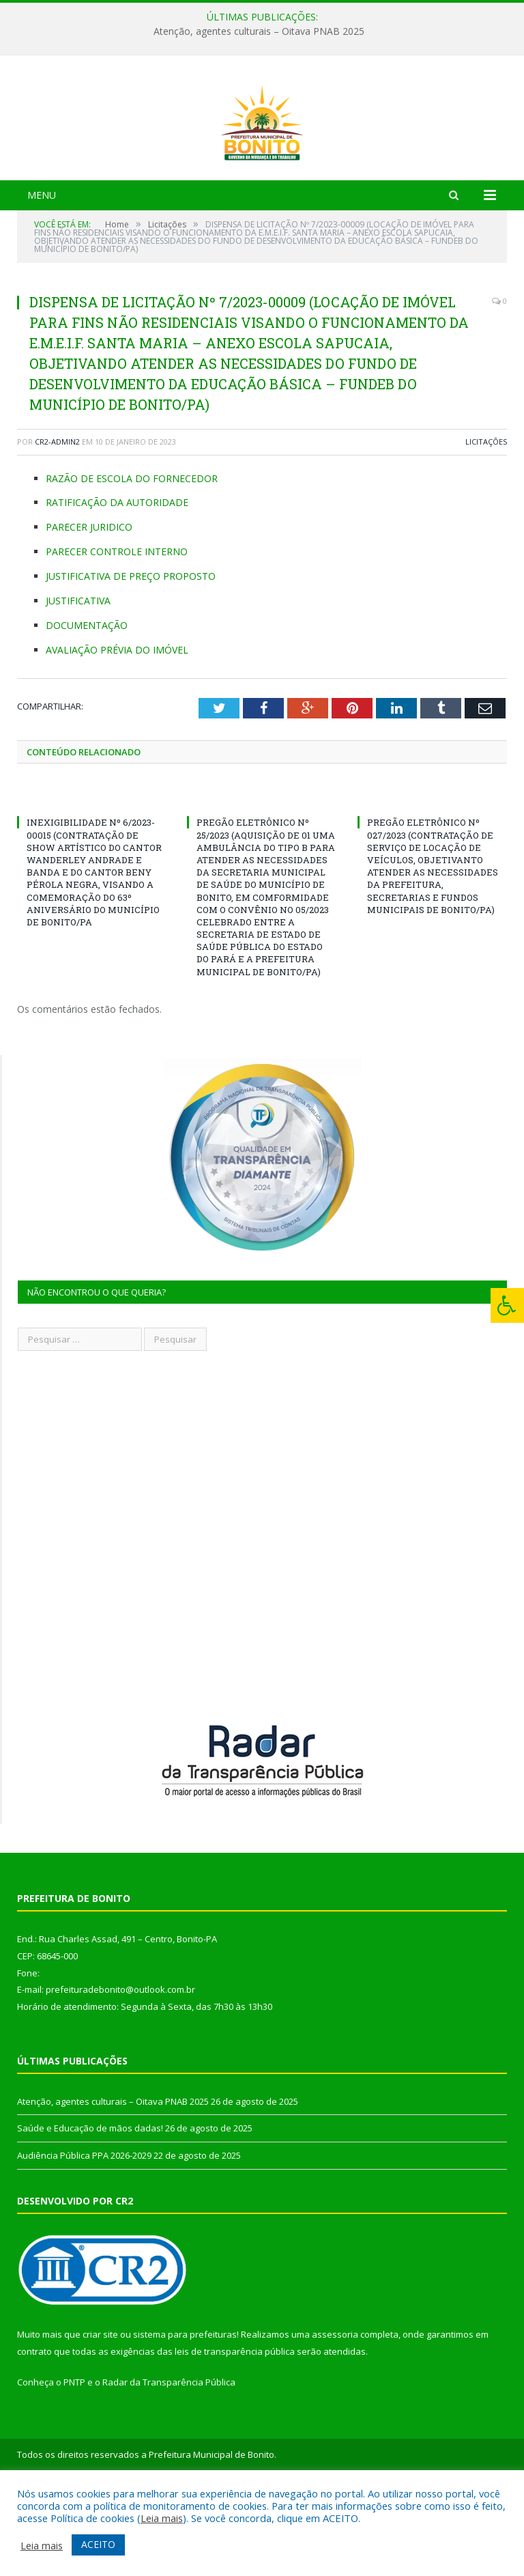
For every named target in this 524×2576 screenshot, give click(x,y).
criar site (100, 2411)
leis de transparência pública (235, 2428)
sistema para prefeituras (185, 2411)
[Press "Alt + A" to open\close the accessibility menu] (507, 1305)
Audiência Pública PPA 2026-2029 (84, 2232)
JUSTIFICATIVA (78, 677)
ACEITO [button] (98, 2544)
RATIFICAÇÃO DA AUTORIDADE (117, 579)
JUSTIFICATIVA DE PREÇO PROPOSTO (131, 653)
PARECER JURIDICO (89, 604)
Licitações (486, 519)
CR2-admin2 (57, 519)
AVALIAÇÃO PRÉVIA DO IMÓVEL (117, 726)
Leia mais (162, 2518)
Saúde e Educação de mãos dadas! (90, 2205)
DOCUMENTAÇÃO (87, 702)
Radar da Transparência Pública (168, 2459)
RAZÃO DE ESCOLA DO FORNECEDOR (132, 555)
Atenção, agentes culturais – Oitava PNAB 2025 (259, 31)
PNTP (74, 2459)
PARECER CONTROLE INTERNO (117, 628)
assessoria (335, 2411)
